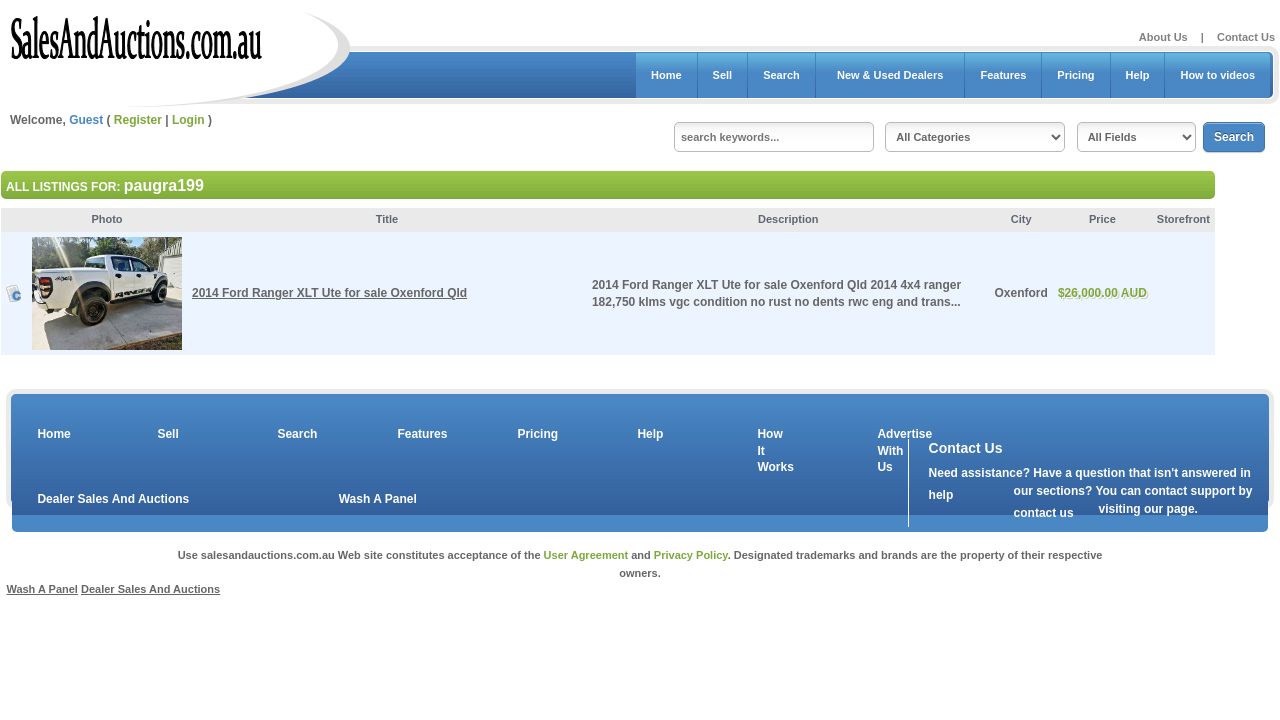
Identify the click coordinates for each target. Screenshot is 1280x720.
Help (1138, 75)
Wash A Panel (378, 499)
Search (781, 75)
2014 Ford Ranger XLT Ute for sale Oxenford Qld (329, 293)
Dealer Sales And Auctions (113, 499)
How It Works (772, 451)
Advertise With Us (892, 451)
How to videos (1217, 75)
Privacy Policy (691, 555)
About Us (1163, 37)
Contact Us (1246, 37)
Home (666, 75)
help (941, 495)
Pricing (1075, 75)
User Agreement (586, 555)
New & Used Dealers (890, 75)
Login (188, 120)
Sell (723, 75)
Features (1003, 75)
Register (138, 120)
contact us (1044, 513)
